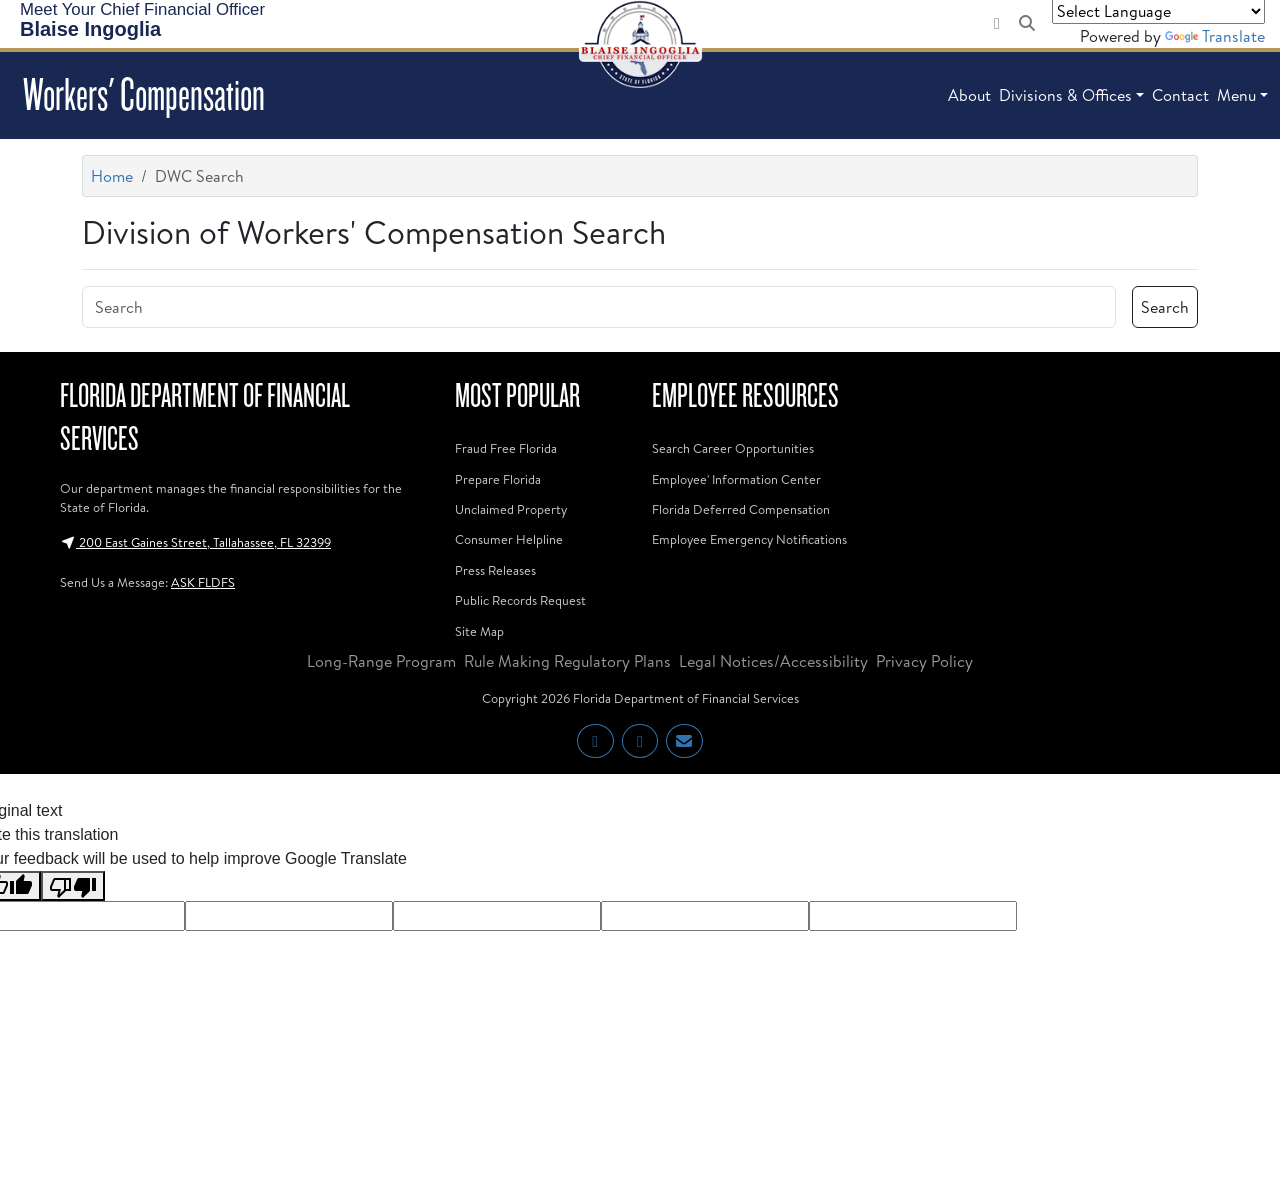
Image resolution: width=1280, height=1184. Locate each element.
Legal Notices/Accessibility (773, 661)
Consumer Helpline (509, 539)
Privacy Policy (924, 661)
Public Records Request (520, 600)
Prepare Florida (498, 479)
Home (112, 176)
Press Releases (495, 570)
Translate (1215, 36)
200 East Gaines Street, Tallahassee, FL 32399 (195, 542)
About (969, 95)
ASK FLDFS (203, 582)
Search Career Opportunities (733, 448)
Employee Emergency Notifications (749, 539)
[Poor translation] (73, 886)
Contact (1180, 95)
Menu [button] (1236, 95)
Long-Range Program (381, 661)
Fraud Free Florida (506, 448)
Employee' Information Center (736, 479)
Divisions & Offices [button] (1065, 95)
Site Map (479, 631)
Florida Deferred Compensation (741, 509)
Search (1165, 307)
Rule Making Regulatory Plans (567, 661)
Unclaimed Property (511, 509)
